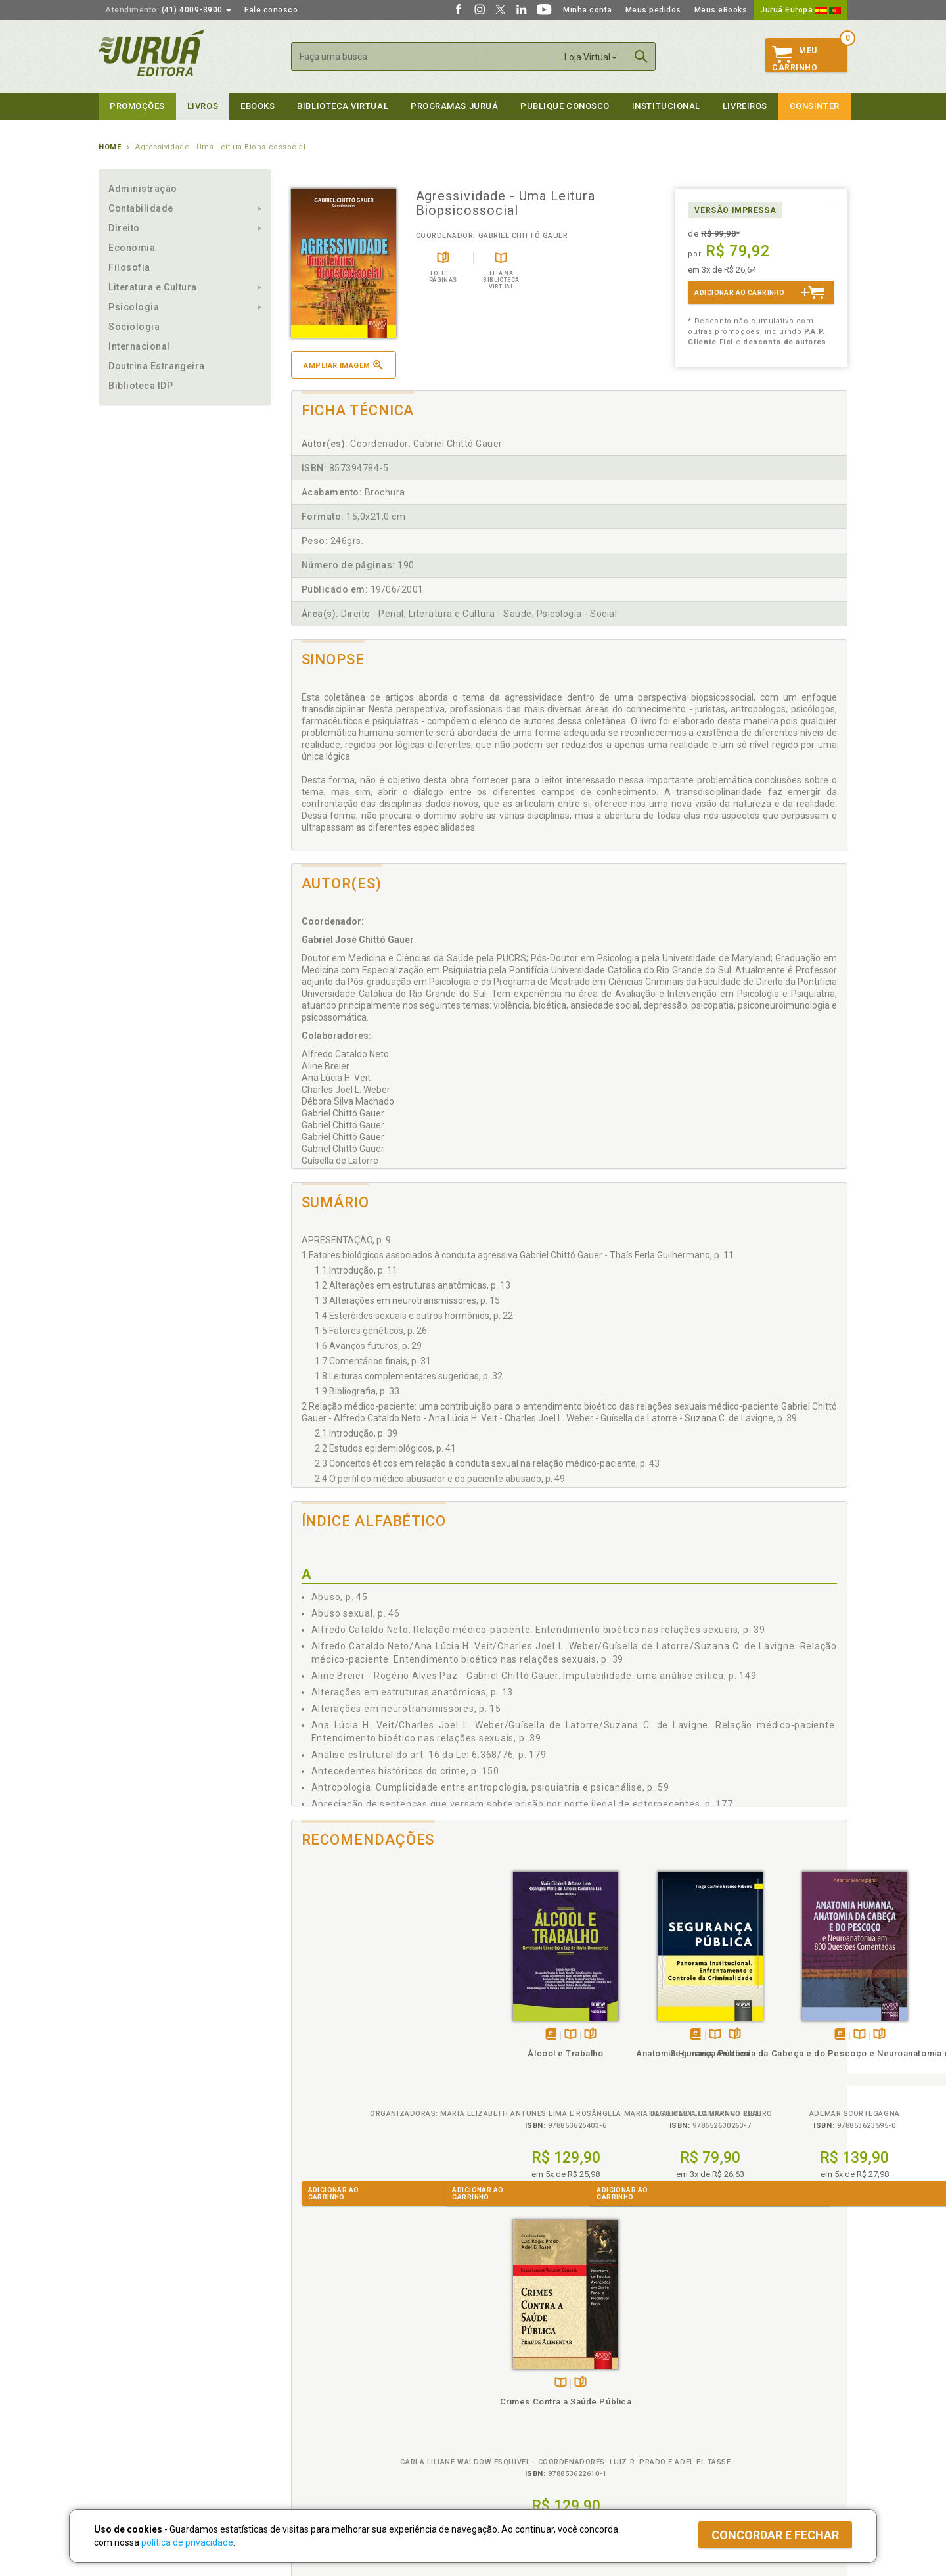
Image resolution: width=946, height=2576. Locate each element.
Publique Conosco (565, 106)
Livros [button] (202, 106)
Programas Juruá (454, 106)
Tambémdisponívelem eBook (346, 2035)
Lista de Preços (690, 2385)
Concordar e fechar (775, 2535)
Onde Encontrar (129, 2426)
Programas (501, 2358)
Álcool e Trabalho (360, 2053)
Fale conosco (271, 9)
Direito (124, 228)
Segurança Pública (499, 2053)
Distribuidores (687, 2399)
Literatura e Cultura (152, 287)
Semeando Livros (507, 2385)
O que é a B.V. (313, 2439)
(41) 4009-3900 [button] (168, 9)
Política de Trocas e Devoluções (349, 2385)
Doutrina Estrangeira (156, 366)
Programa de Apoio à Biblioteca (535, 2413)
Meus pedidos (653, 9)
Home (110, 147)
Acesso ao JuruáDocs (516, 2453)
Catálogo (678, 2371)
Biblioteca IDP (140, 385)
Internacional (139, 346)
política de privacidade (187, 2542)
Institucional (666, 106)
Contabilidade (140, 208)
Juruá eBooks (126, 2413)
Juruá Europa (800, 9)
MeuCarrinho (794, 59)
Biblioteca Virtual (332, 2426)
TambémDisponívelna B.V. (365, 2035)
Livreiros (745, 106)
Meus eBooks (721, 9)
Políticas (309, 2358)
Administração (142, 188)
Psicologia (133, 307)
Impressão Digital (133, 2385)
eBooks (257, 106)
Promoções (137, 106)
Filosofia (129, 267)
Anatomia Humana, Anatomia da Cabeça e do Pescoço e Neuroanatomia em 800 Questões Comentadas (638, 2076)
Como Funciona (316, 2453)
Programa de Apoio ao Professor (536, 2399)
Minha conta (587, 9)
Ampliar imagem (343, 365)
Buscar (641, 56)
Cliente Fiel (495, 2371)
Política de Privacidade (331, 2371)
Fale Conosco (125, 2440)
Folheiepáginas (385, 2035)
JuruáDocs (500, 2440)
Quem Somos (125, 2371)
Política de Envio (318, 2399)
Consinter (815, 106)
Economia (131, 247)
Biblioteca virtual (342, 106)
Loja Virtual (590, 57)
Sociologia (134, 326)
